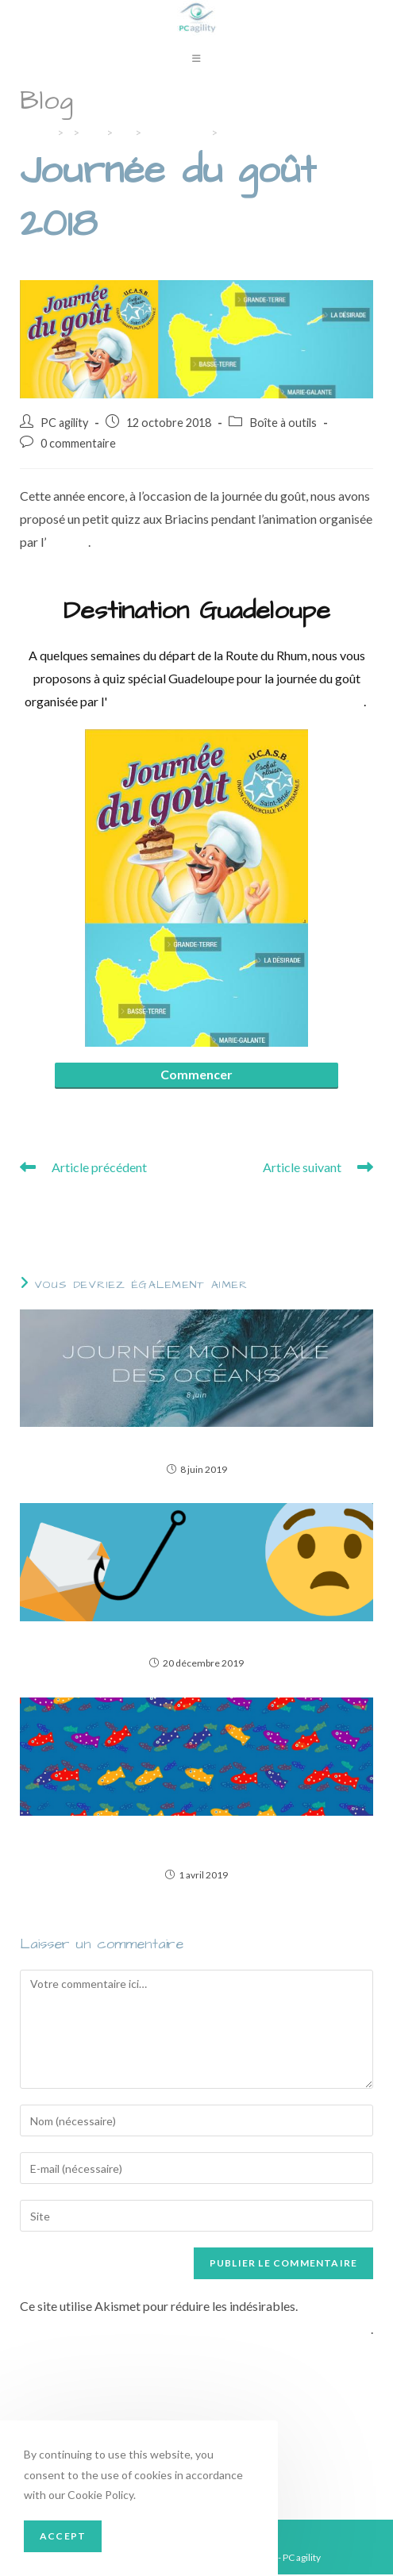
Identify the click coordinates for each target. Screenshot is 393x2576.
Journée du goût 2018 (274, 134)
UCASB (67, 543)
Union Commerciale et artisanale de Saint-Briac (235, 702)
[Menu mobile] (197, 60)
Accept (63, 2536)
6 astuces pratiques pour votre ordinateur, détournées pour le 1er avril (196, 1844)
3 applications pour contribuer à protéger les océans (196, 1446)
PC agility (64, 424)
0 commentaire (78, 445)
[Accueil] (36, 134)
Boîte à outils (283, 424)
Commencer (196, 1075)
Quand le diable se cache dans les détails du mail (196, 1640)
